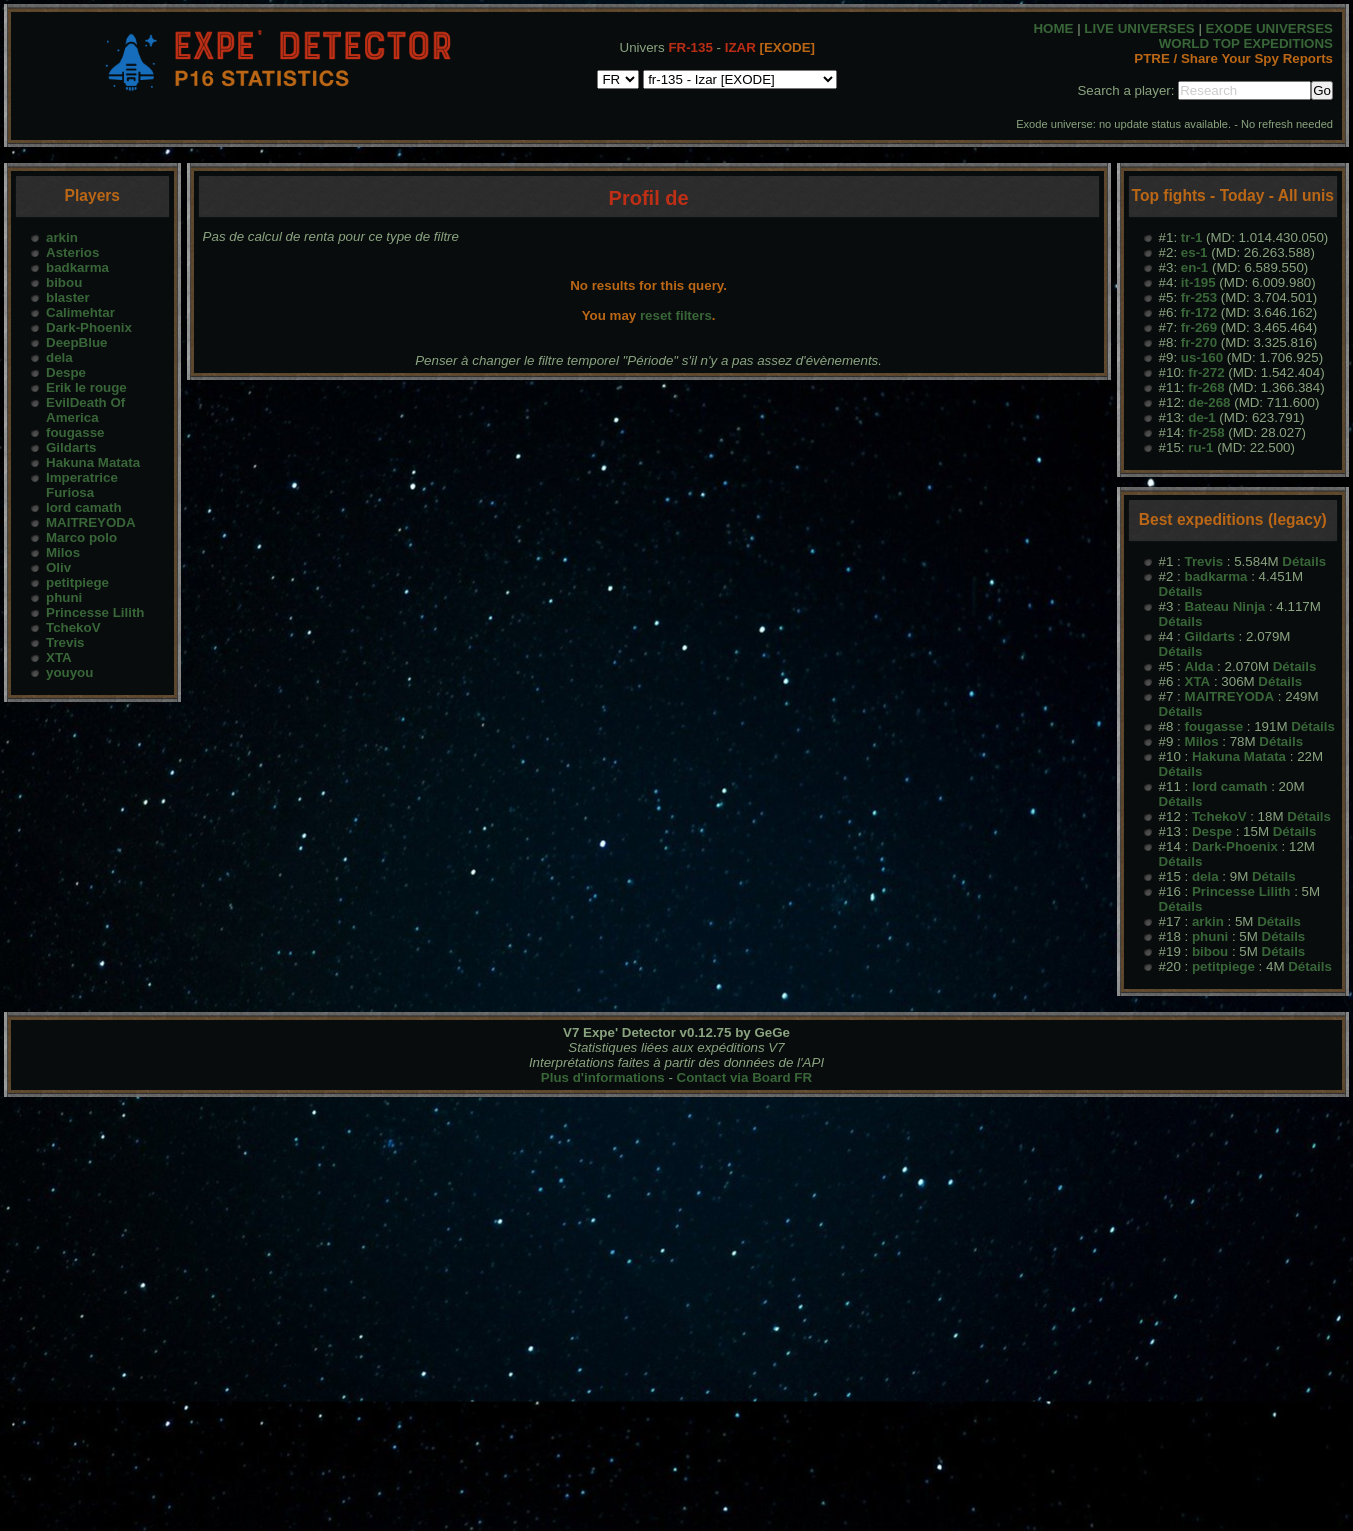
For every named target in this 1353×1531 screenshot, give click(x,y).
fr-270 (1199, 342)
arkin (62, 237)
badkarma (77, 267)
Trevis (65, 642)
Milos (63, 552)
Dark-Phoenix (89, 327)
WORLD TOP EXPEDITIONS (1246, 43)
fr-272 (1206, 372)
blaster (68, 297)
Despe (66, 372)
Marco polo (81, 537)
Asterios (72, 252)
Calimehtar (80, 312)
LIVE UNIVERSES (1139, 28)
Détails (1304, 561)
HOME (1053, 28)
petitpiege (77, 582)
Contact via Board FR (745, 1077)
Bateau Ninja (1225, 606)
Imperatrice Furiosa (82, 485)
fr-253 (1199, 297)
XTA (59, 657)
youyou (69, 672)
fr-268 (1206, 387)
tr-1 (1191, 237)
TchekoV (73, 627)
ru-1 (1200, 447)
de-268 (1209, 402)
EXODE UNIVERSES (1269, 28)
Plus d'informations (603, 1077)
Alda (1199, 666)
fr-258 (1206, 432)
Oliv (58, 567)
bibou (64, 282)
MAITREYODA (91, 522)
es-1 (1194, 252)
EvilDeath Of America (85, 410)
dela (59, 357)
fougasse (75, 432)
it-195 (1198, 282)
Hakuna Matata (93, 462)
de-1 (1201, 417)
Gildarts (71, 447)
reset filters (676, 315)
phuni (64, 597)
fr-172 (1199, 312)
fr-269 (1199, 327)
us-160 (1202, 357)
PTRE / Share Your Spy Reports (1233, 58)
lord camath (84, 507)
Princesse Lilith (95, 612)
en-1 (1194, 267)
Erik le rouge (86, 387)
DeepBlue (76, 342)
